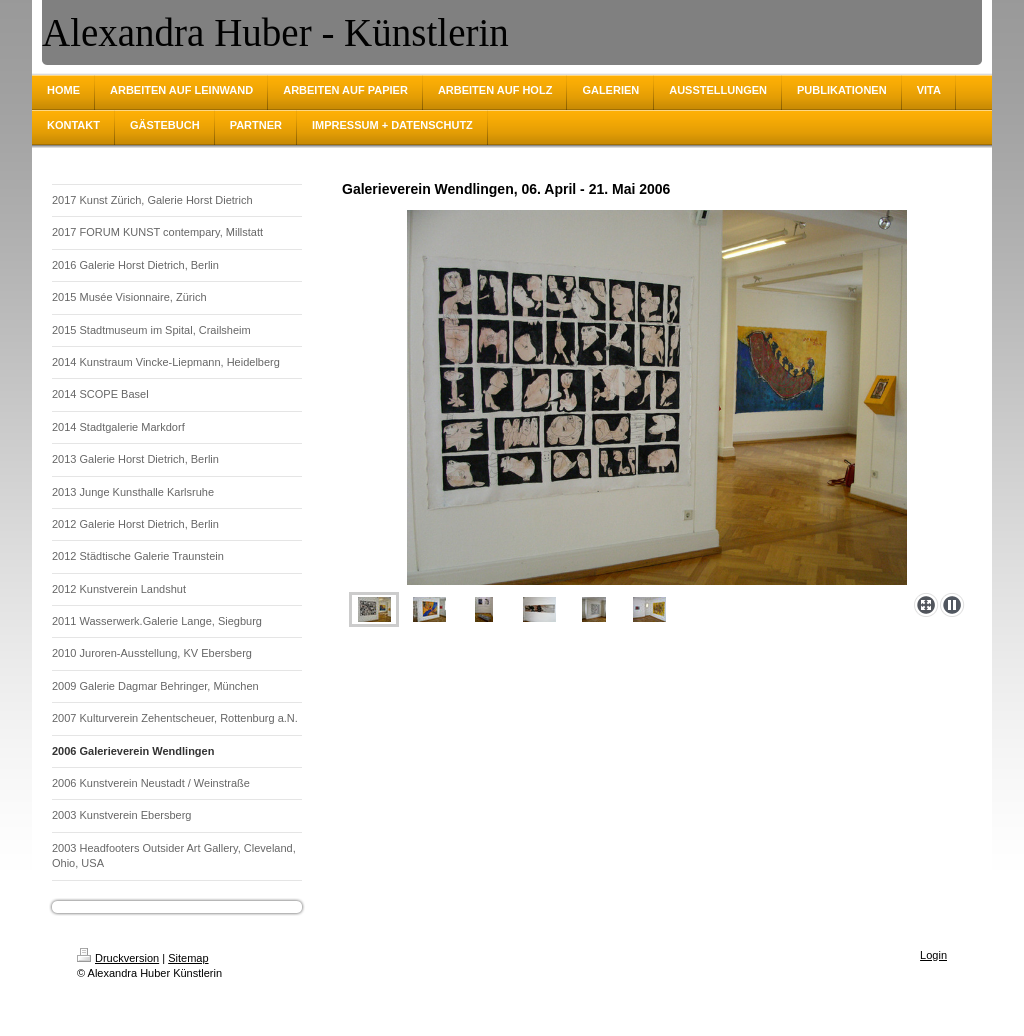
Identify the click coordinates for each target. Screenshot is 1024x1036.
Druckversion (118, 958)
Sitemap (188, 958)
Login (933, 955)
